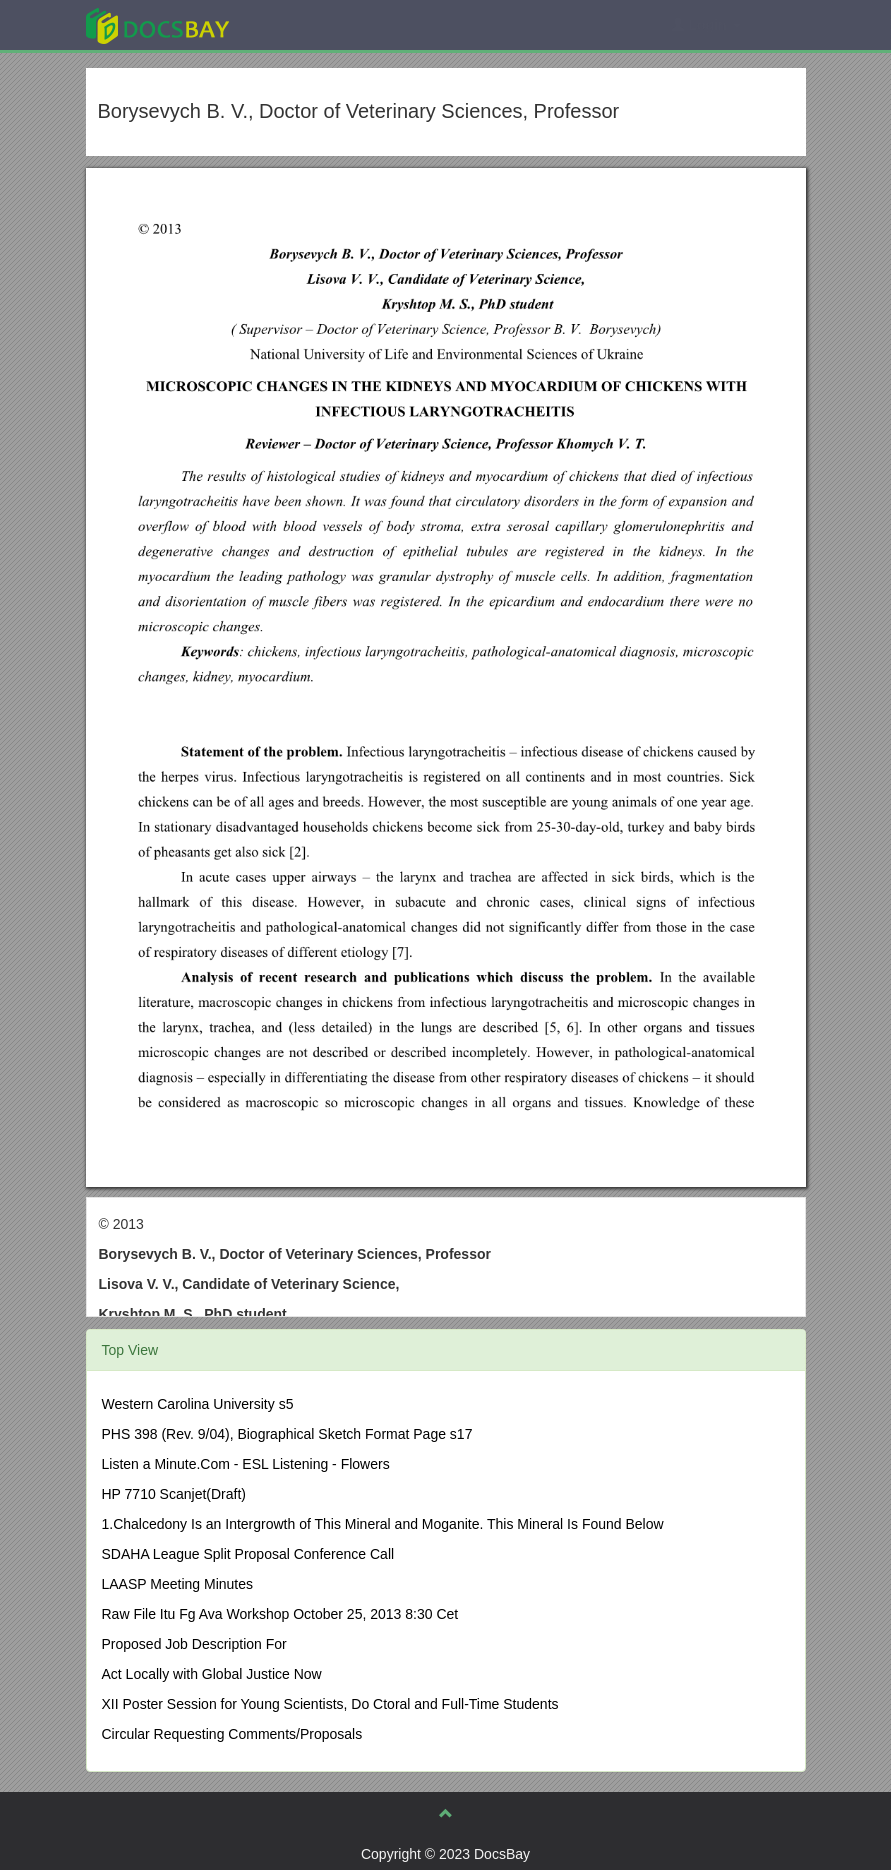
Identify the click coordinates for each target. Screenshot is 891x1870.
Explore (307, 24)
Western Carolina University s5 (198, 1404)
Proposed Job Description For (194, 1644)
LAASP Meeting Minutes (178, 1584)
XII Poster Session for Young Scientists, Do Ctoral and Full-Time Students (330, 1704)
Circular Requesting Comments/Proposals (232, 1734)
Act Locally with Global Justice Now (212, 1674)
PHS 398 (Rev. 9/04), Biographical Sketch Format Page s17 (287, 1434)
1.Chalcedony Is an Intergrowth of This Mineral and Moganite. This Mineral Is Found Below (383, 1524)
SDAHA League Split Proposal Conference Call (248, 1554)
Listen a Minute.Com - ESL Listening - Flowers (246, 1464)
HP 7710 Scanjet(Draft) (174, 1494)
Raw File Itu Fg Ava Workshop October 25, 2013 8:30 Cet (280, 1614)
